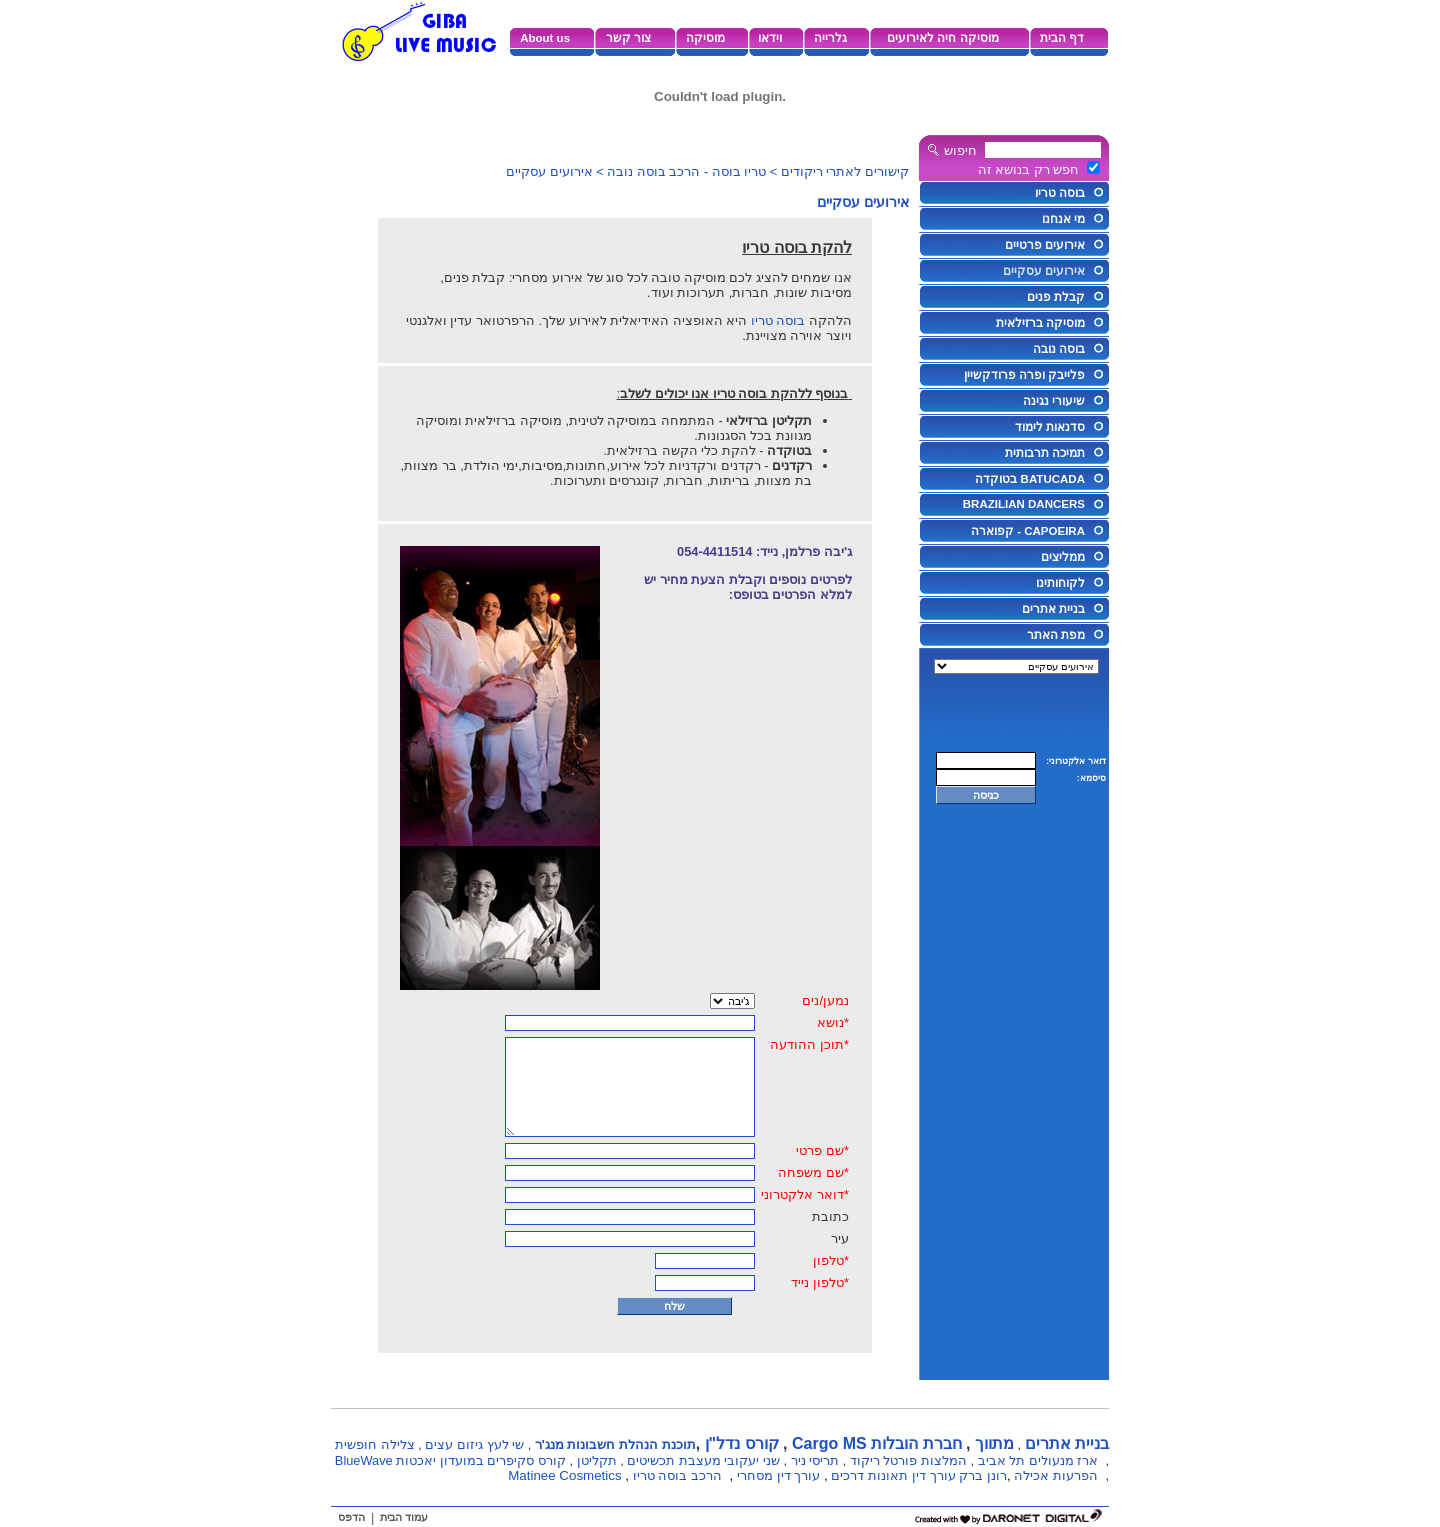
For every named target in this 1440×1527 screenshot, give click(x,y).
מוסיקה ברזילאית (1040, 323)
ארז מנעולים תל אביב (1038, 1460)
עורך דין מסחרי (778, 1475)
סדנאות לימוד (1050, 427)
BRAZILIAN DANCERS (1024, 504)
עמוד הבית (404, 1517)
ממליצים (1063, 557)
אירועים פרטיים (1045, 245)
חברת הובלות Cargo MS (877, 1443)
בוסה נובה (1059, 349)
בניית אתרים (1053, 609)
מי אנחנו (1063, 219)
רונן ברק (983, 1475)
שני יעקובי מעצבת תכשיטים (703, 1460)
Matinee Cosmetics (564, 1475)
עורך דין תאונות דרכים (893, 1475)
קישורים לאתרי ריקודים (845, 171)
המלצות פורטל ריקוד (908, 1460)
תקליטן (597, 1460)
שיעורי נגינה (1054, 401)
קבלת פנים (1056, 297)
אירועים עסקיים (1044, 271)
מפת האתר (1056, 635)
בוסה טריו (1060, 193)
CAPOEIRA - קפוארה (1028, 531)
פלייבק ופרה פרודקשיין (1024, 375)
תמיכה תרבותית (1045, 453)
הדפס (351, 1517)
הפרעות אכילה (1056, 1475)
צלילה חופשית (375, 1444)
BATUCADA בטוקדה (1030, 479)
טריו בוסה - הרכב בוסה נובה (686, 171)
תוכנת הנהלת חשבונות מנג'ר (615, 1444)
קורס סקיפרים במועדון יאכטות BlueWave (450, 1460)
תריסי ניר (815, 1460)
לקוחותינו (1060, 583)
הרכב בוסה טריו (677, 1475)
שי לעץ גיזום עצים (474, 1444)
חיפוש (960, 150)
